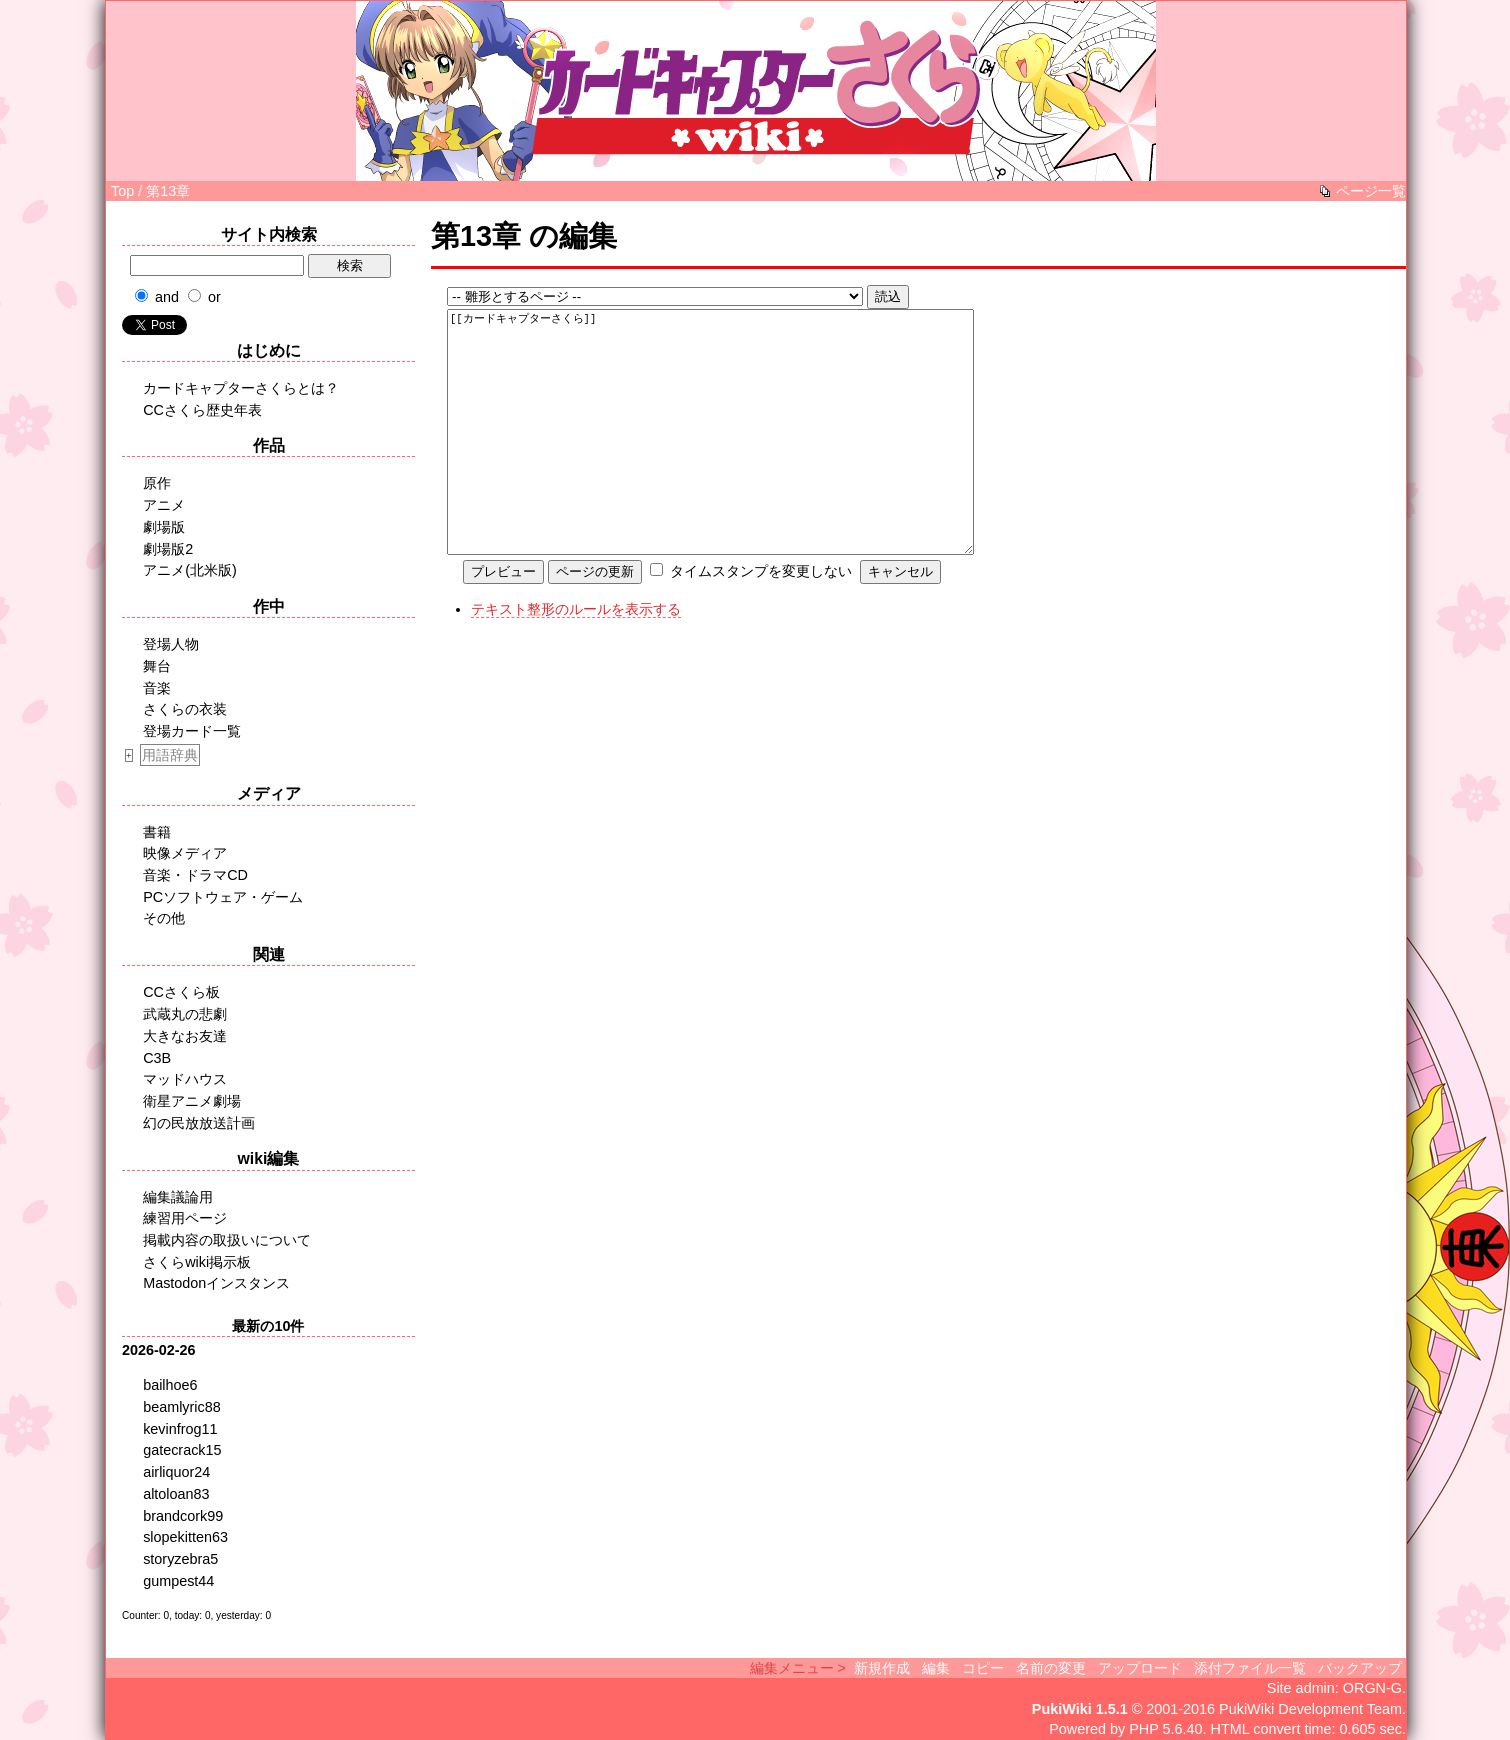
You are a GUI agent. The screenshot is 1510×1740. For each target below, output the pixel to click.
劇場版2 (168, 549)
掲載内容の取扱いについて (227, 1240)
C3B (157, 1058)
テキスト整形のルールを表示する (576, 649)
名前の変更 (1051, 1668)
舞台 (157, 666)
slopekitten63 (185, 1537)
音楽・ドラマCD (195, 875)
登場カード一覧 (192, 731)
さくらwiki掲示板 (197, 1262)
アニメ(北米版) (190, 570)
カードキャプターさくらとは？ (241, 388)
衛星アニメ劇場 (192, 1101)
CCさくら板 (181, 992)
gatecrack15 (182, 1450)
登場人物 (171, 644)
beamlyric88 (182, 1407)
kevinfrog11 (180, 1429)
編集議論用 (178, 1197)
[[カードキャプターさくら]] (737, 452)
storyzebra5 (180, 1559)
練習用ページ (185, 1218)
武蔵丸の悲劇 (185, 1014)
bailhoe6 (170, 1385)
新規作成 (882, 1668)
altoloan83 (176, 1494)
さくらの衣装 (185, 709)
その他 (164, 918)
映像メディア (185, 853)
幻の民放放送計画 (199, 1123)
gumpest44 (178, 1581)
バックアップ (1360, 1668)
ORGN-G (1372, 1688)
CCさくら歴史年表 (202, 410)
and (167, 297)
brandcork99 (183, 1516)
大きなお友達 (185, 1036)
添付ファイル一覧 (1250, 1668)
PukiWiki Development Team (1310, 1709)
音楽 (157, 688)
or (214, 297)
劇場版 (164, 527)
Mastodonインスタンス (216, 1283)
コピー (983, 1668)
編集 (936, 1668)
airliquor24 (176, 1472)
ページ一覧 (1371, 191)
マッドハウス (185, 1079)
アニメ (164, 505)
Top (122, 191)
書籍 (157, 832)
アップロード (1140, 1668)
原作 (157, 483)
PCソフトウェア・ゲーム (223, 897)
